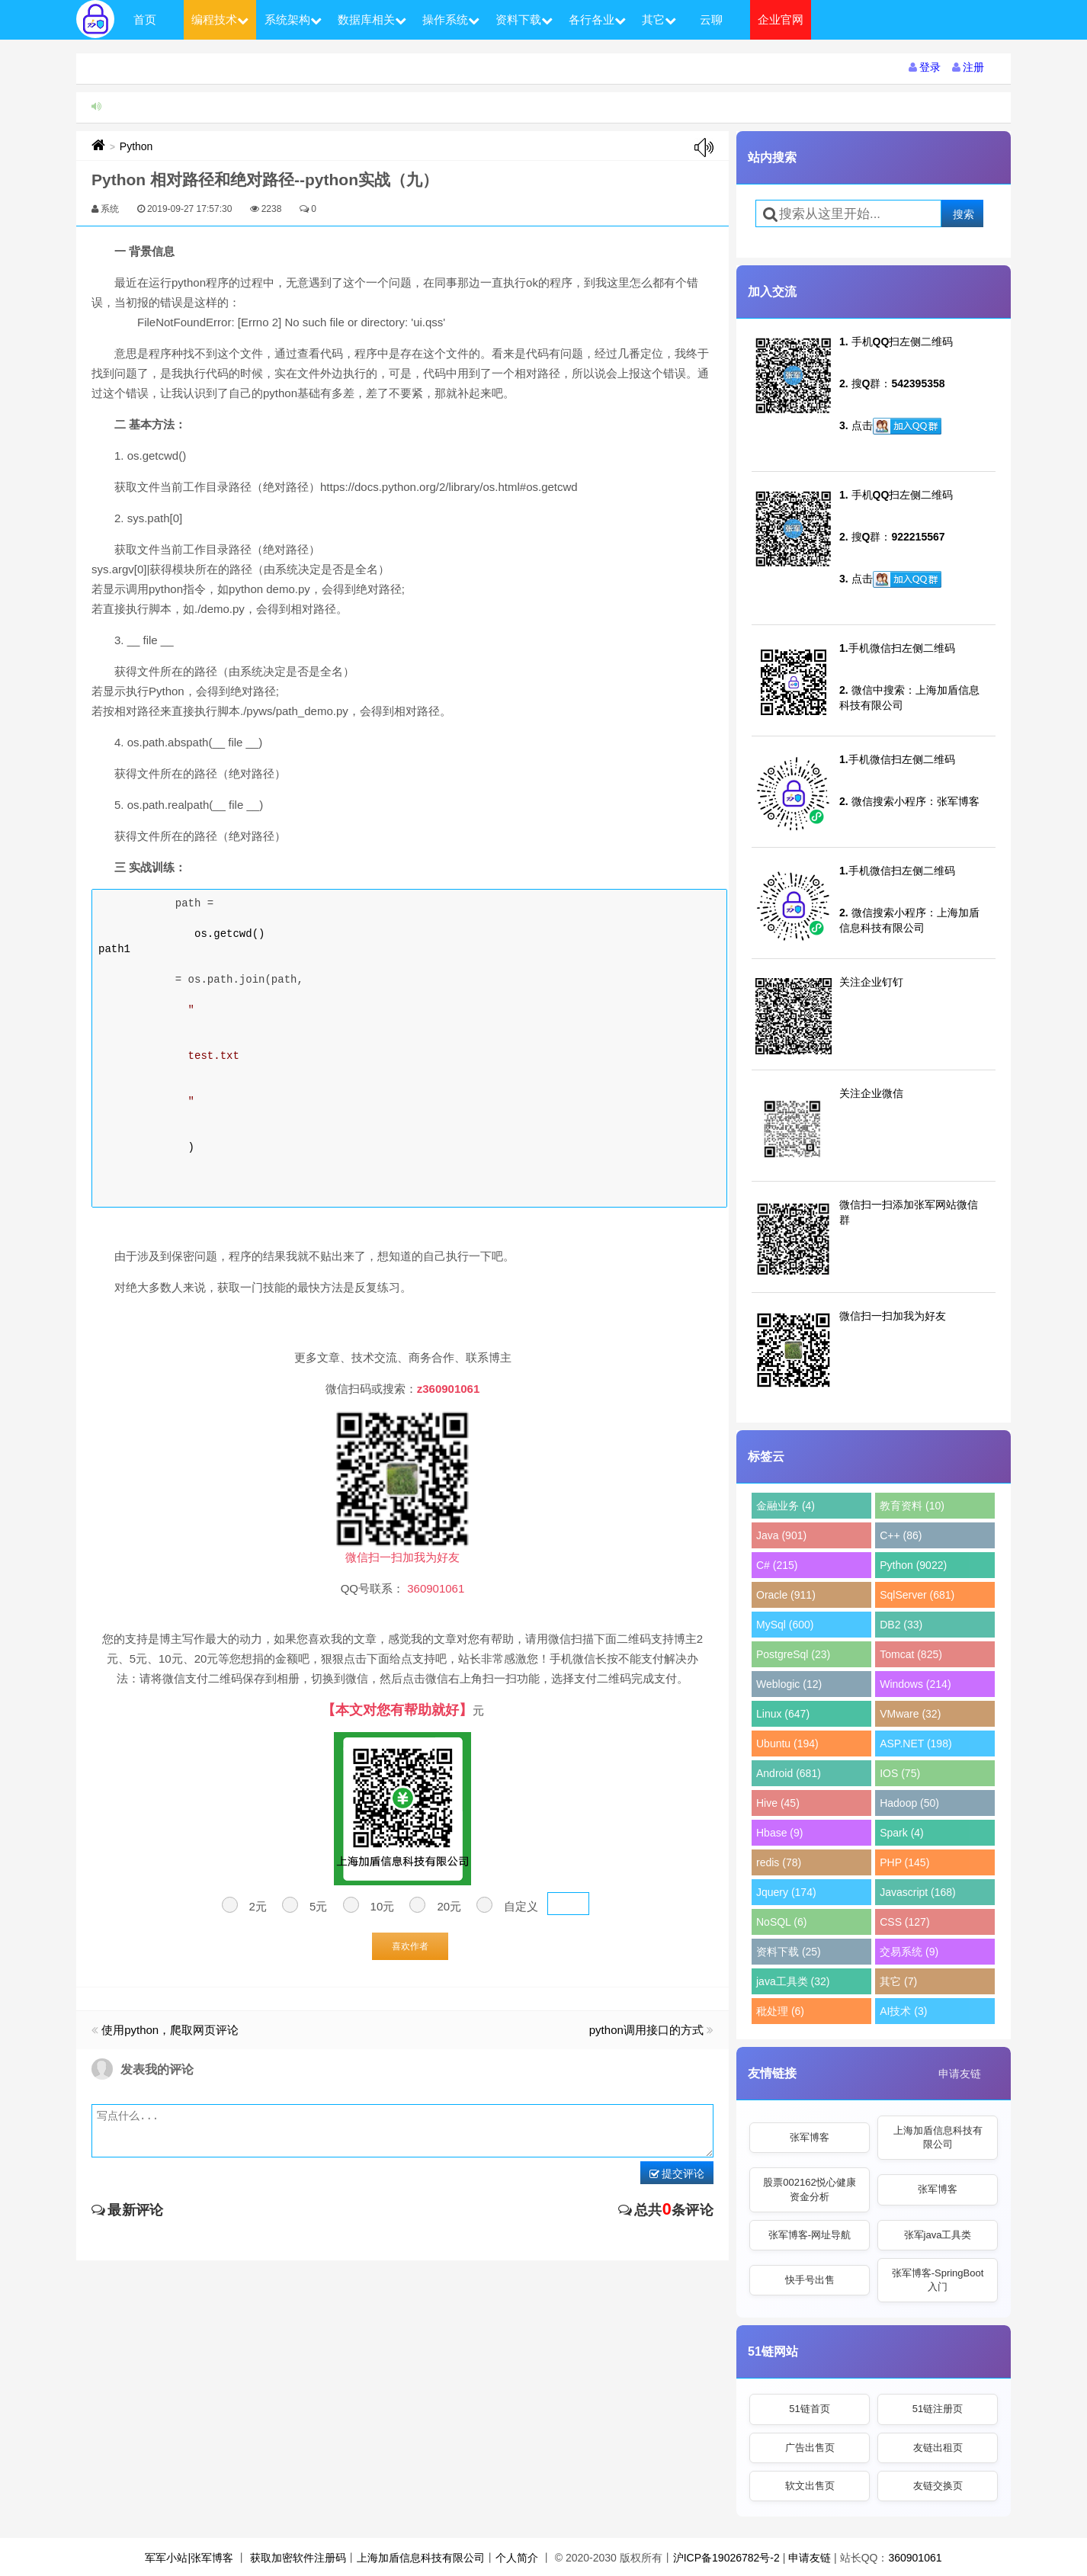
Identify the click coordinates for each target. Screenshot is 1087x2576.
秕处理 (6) (780, 2011)
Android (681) (788, 1773)
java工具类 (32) (792, 1981)
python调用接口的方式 (646, 2029)
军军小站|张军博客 (189, 2558)
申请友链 (959, 2074)
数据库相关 (372, 19)
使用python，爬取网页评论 (170, 2029)
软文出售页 (810, 2485)
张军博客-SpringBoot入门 (938, 2279)
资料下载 (524, 19)
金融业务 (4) (785, 1506)
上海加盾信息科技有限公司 (938, 2137)
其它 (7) (898, 1981)
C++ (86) (901, 1535)
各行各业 (597, 19)
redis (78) (778, 1862)
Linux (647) (783, 1714)
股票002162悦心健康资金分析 (809, 2189)
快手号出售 (810, 2280)
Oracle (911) (786, 1595)
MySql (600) (784, 1624)
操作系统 (450, 19)
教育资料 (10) (912, 1506)
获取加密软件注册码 (298, 2558)
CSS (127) (904, 1922)
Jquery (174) (786, 1892)
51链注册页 (937, 2408)
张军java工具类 (938, 2235)
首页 (144, 19)
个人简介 (516, 2558)
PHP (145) (904, 1862)
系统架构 (293, 19)
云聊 (711, 19)
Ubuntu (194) (787, 1743)
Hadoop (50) (909, 1803)
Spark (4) (902, 1833)
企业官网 (780, 19)
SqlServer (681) (917, 1595)
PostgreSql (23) (793, 1654)
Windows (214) (915, 1684)
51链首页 (809, 2408)
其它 (659, 19)
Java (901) (781, 1535)
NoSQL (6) (781, 1922)
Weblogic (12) (789, 1684)
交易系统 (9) (909, 1952)
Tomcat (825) (911, 1654)
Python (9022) (913, 1565)
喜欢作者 (410, 1946)
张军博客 (809, 2137)
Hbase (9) (779, 1833)
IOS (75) (900, 1773)
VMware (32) (910, 1714)
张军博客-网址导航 (809, 2235)
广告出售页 (810, 2447)
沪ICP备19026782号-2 (726, 2558)
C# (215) (776, 1565)
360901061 (914, 2558)
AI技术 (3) (903, 2011)
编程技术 (220, 19)
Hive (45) (778, 1803)
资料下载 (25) (788, 1952)
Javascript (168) (918, 1892)
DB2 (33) (901, 1624)
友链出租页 (938, 2447)
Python (136, 146)
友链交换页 (938, 2485)
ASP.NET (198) (915, 1743)
